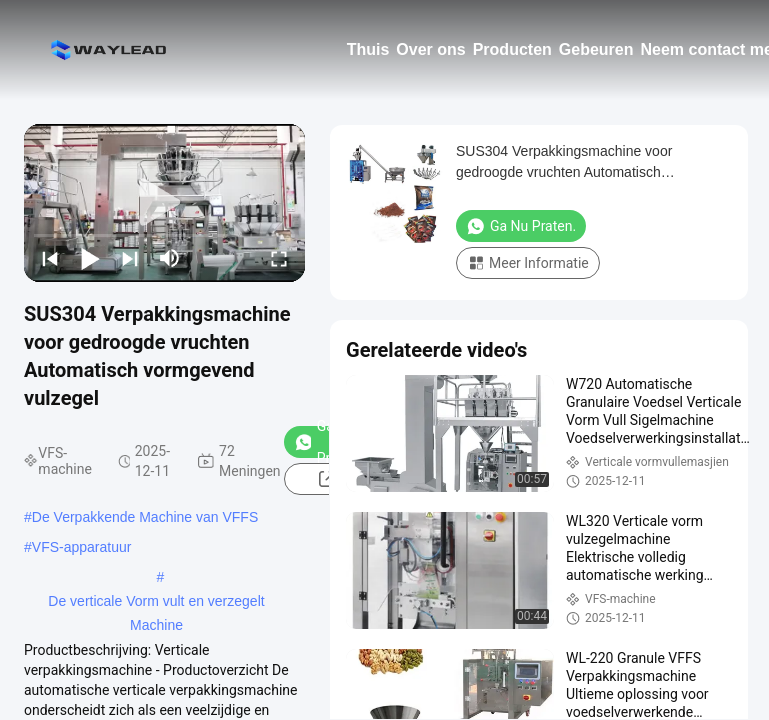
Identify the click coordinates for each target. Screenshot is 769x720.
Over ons (430, 49)
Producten (512, 49)
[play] (165, 203)
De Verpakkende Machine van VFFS (145, 517)
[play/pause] (90, 258)
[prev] (50, 258)
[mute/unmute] (170, 258)
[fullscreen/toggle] (279, 258)
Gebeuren (596, 49)
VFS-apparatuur (82, 547)
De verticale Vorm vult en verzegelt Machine (156, 603)
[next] (130, 258)
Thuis (368, 49)
